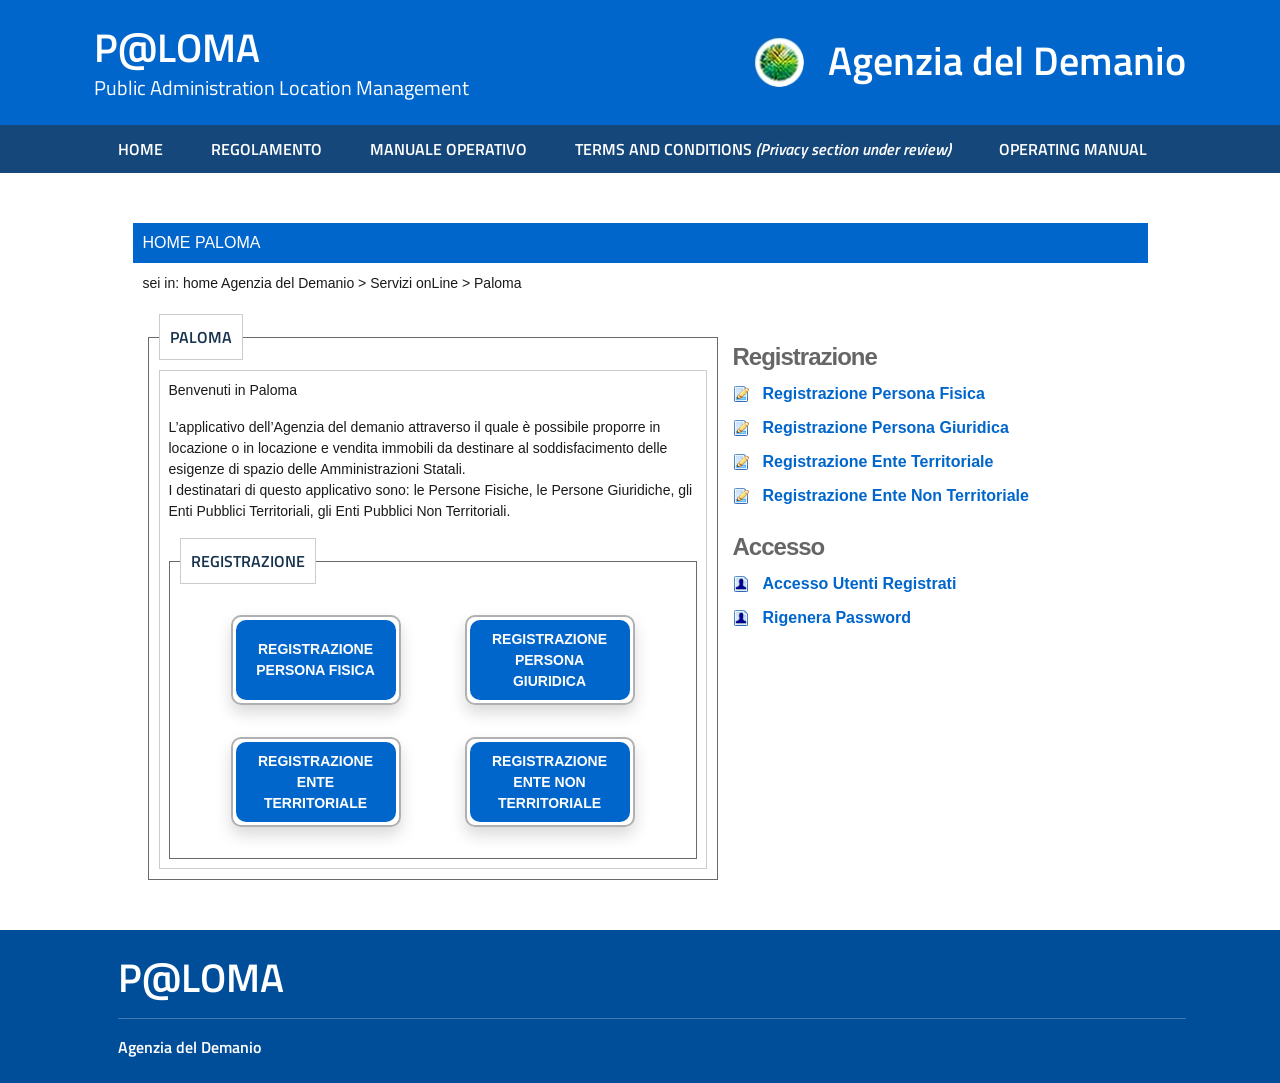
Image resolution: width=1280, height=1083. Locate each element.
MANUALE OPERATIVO (448, 149)
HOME (140, 149)
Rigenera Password (837, 617)
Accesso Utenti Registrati (860, 583)
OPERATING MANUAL (1073, 149)
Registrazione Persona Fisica (874, 393)
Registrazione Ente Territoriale (878, 461)
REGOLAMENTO (266, 149)
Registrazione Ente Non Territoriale (896, 495)
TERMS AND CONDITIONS (763, 149)
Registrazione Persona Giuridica (886, 427)
